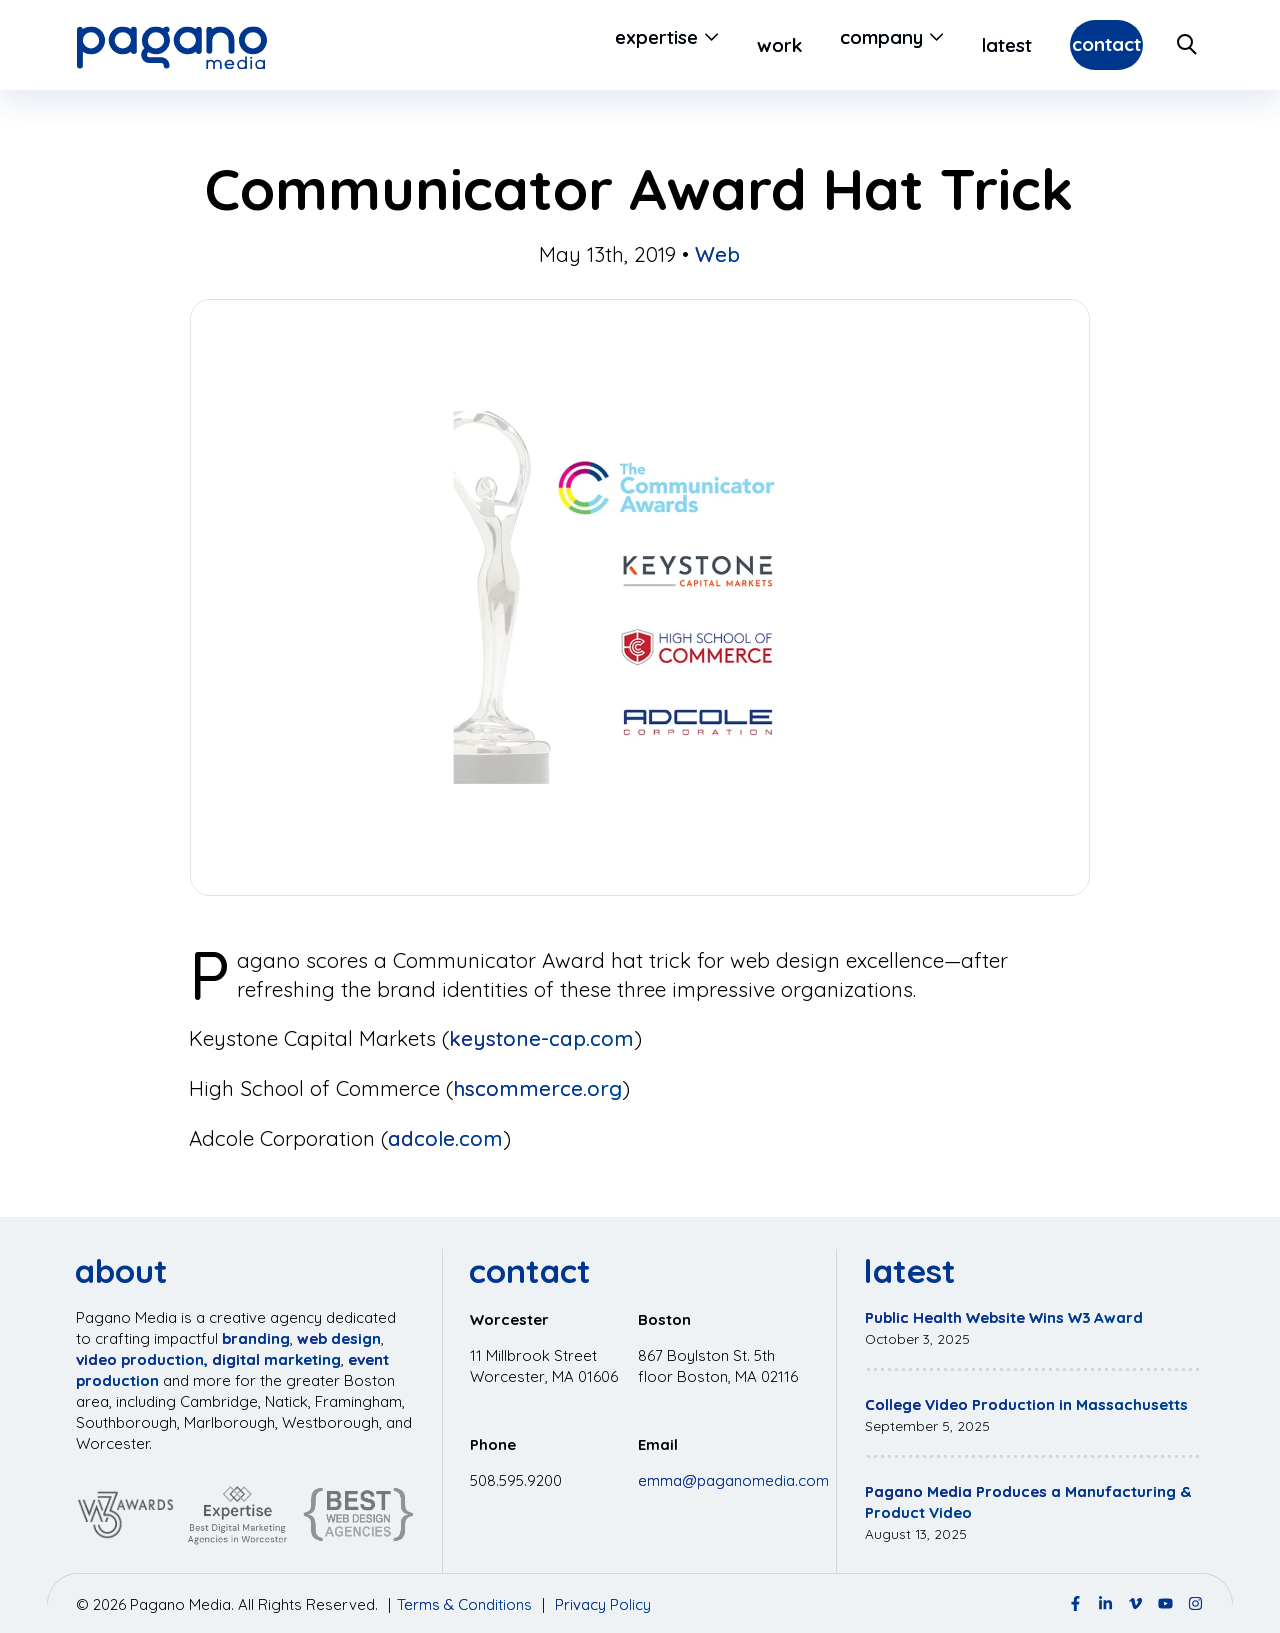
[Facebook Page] (1075, 1603)
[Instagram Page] (1195, 1603)
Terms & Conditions (464, 1604)
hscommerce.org (537, 1088)
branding (256, 1338)
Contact (1080, 45)
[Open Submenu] (656, 45)
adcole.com (445, 1138)
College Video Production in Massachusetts (1026, 1404)
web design (339, 1338)
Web (717, 254)
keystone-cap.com (541, 1038)
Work (727, 45)
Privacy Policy (603, 1604)
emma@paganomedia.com (733, 1480)
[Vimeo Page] (1135, 1603)
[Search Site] (1188, 45)
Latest (955, 45)
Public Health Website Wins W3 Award (1004, 1317)
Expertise (604, 45)
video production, (142, 1359)
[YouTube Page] (1165, 1603)
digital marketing (276, 1359)
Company (829, 45)
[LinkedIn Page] (1105, 1603)
